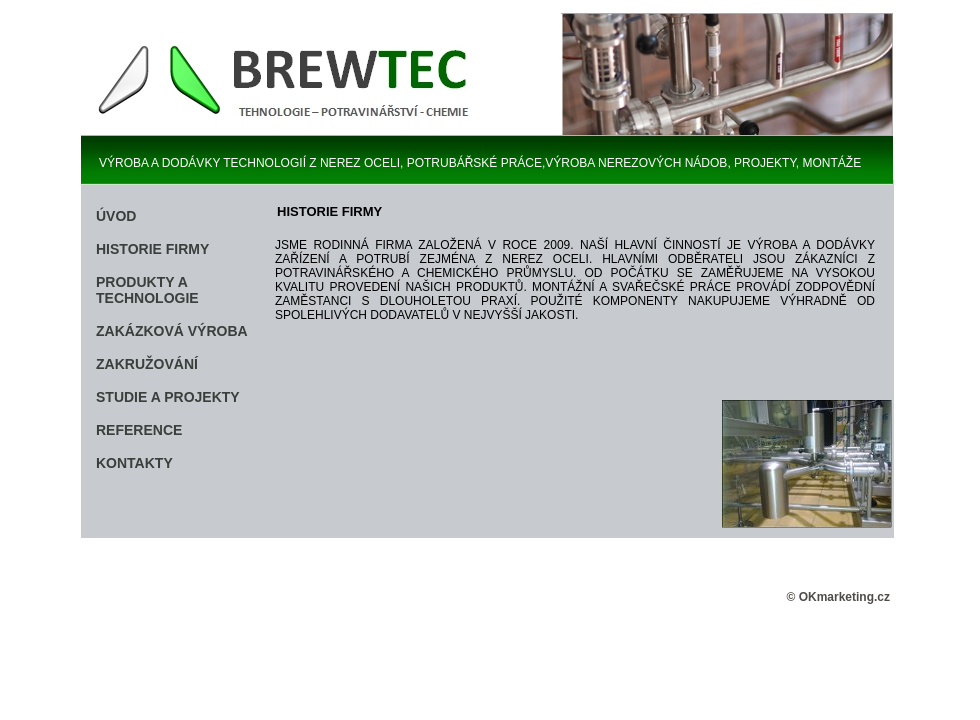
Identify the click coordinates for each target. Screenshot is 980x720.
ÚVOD (116, 216)
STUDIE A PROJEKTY (168, 397)
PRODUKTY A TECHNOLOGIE (147, 290)
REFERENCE (139, 430)
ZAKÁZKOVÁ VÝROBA (172, 331)
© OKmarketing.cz (838, 597)
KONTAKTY (134, 463)
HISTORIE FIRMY (152, 249)
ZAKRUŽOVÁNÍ (147, 364)
